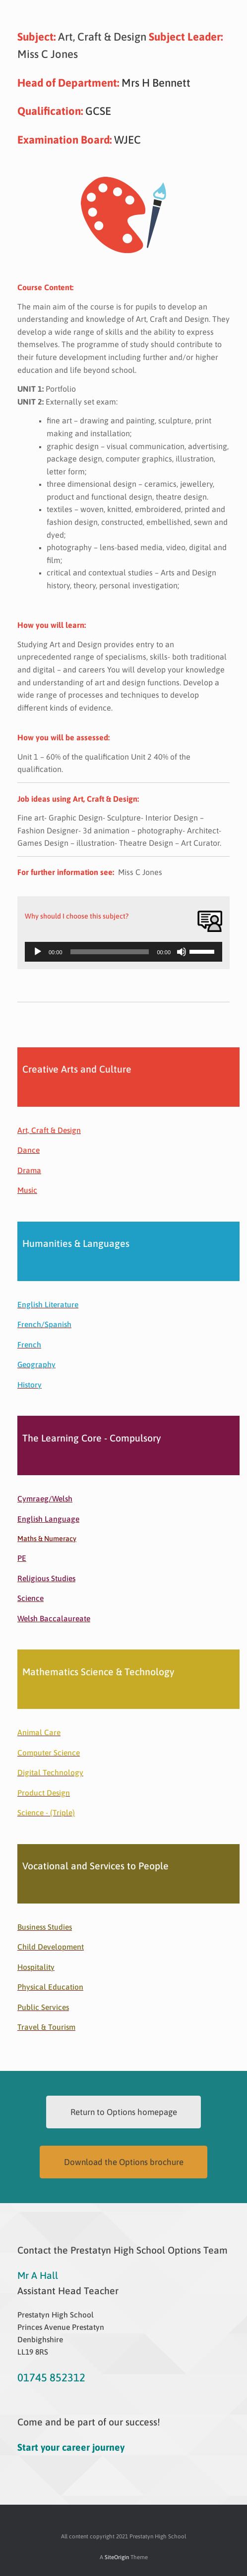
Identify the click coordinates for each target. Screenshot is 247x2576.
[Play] (38, 952)
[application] (123, 952)
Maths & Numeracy (46, 1539)
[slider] (109, 951)
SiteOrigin (117, 2557)
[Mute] (181, 952)
